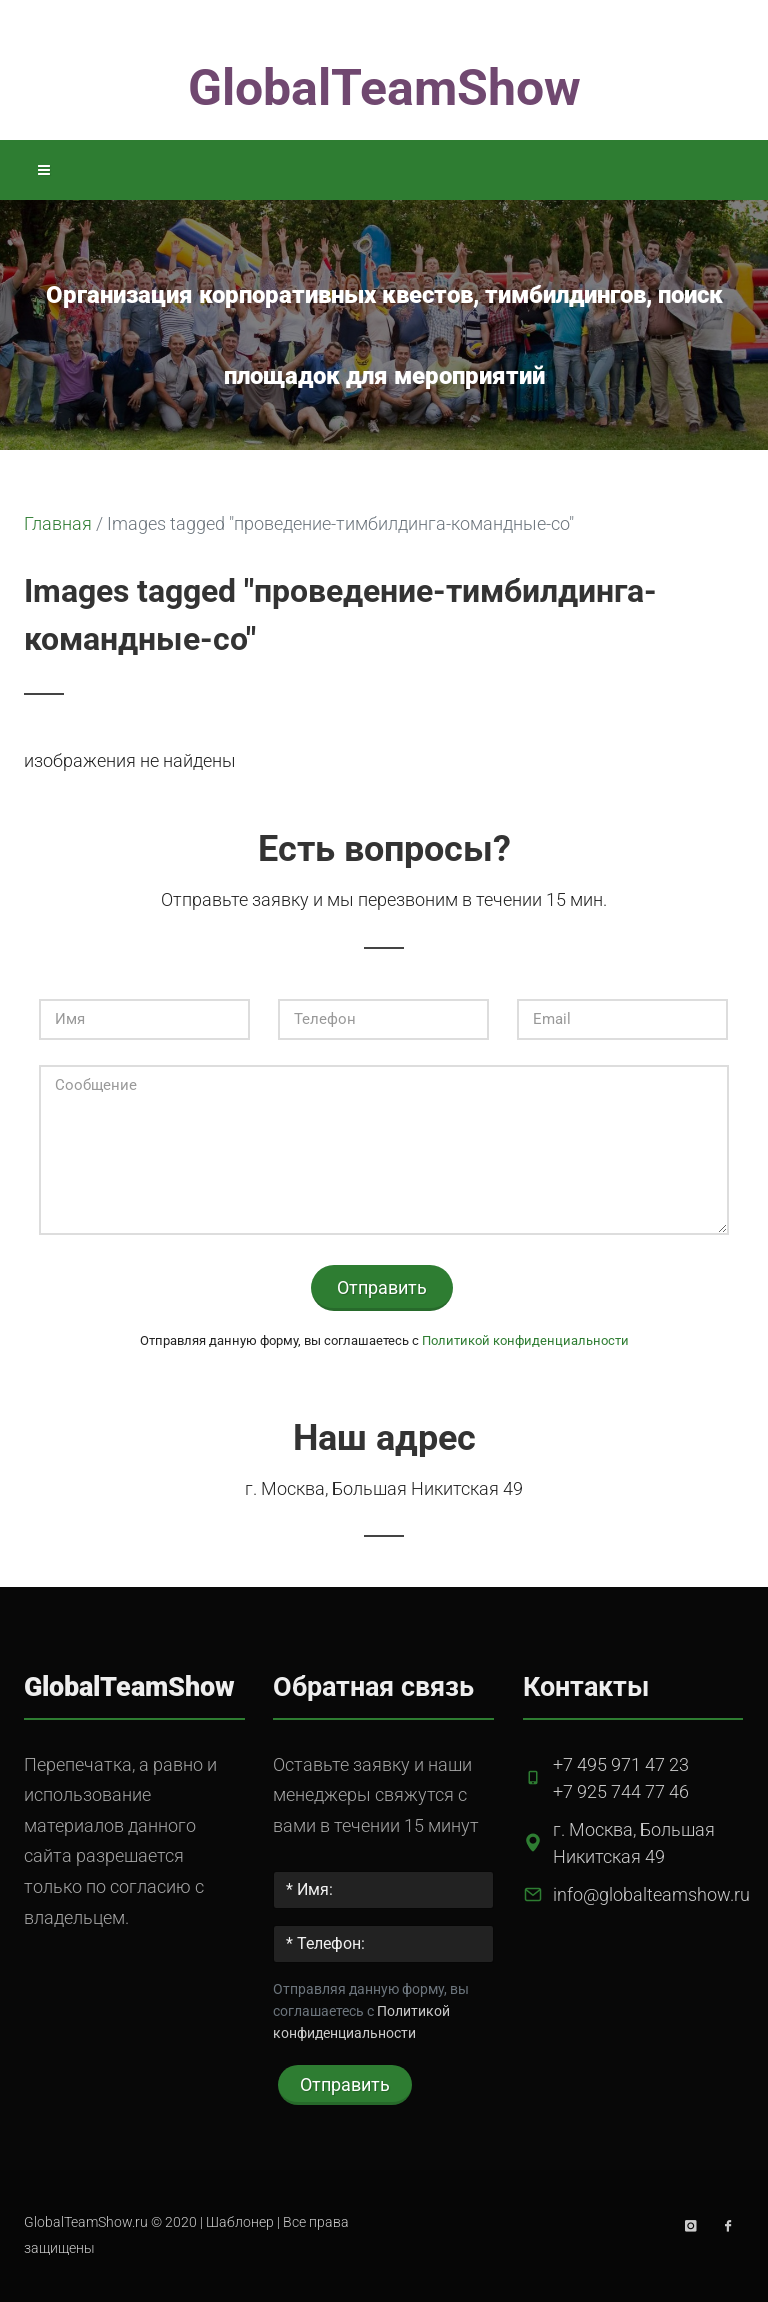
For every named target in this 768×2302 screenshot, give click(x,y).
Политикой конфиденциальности (525, 1340)
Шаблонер (240, 2222)
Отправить (382, 1287)
